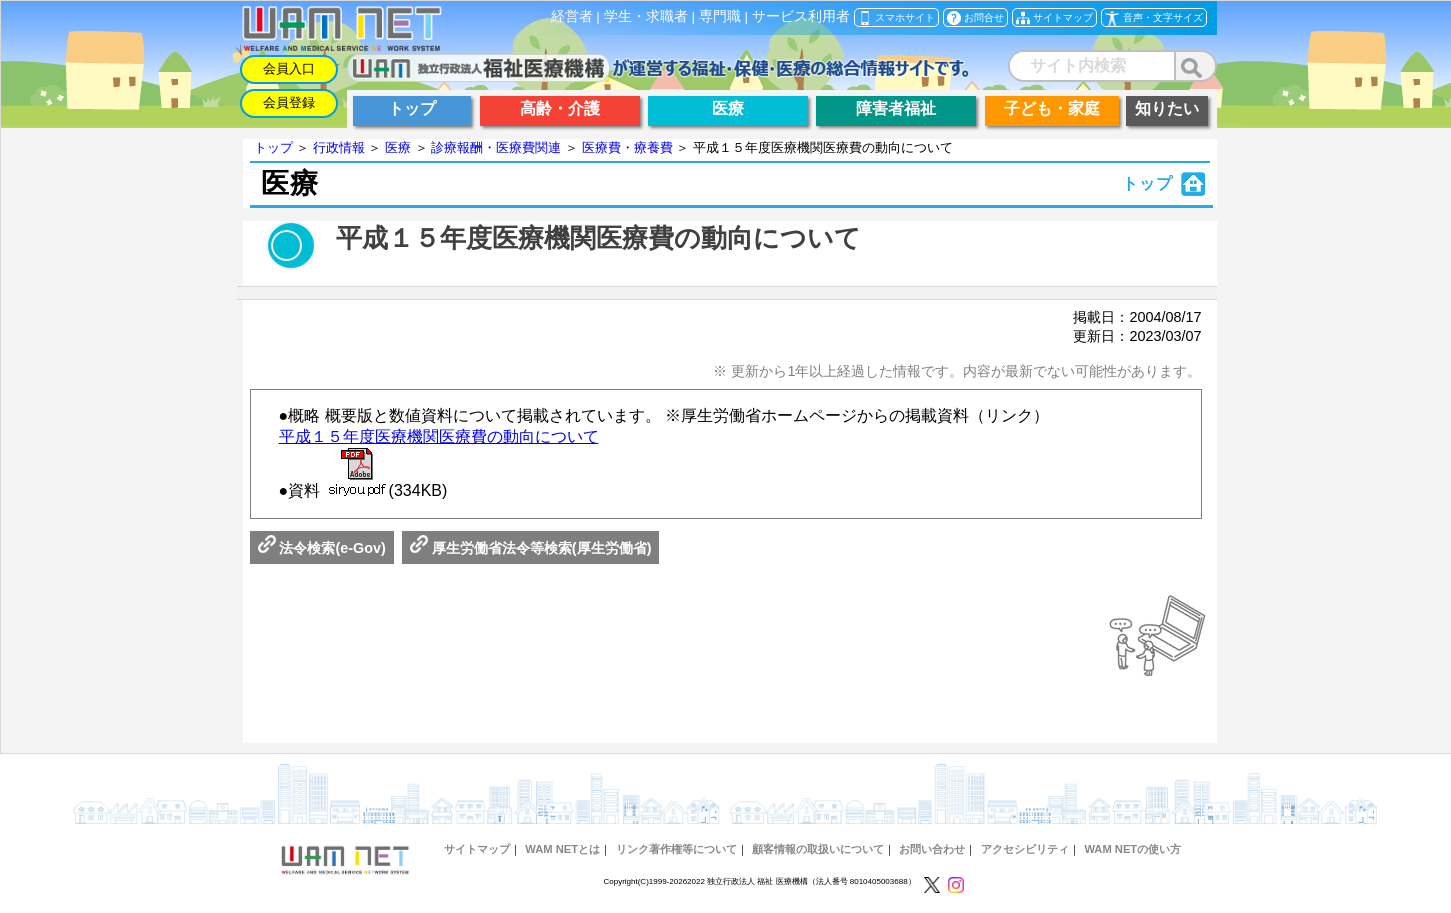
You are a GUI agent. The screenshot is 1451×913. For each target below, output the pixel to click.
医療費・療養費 (627, 147)
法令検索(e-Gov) (322, 548)
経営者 (572, 16)
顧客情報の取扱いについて (818, 849)
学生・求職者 (646, 16)
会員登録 (289, 102)
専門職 (720, 16)
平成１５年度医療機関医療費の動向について (439, 436)
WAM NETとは (562, 849)
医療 (398, 147)
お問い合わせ (932, 849)
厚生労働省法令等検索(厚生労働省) (531, 548)
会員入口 (289, 68)
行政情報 (339, 147)
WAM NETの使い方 (1132, 849)
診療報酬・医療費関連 (496, 147)
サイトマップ (477, 849)
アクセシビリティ (1025, 849)
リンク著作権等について (676, 849)
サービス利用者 (801, 16)
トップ (273, 147)
